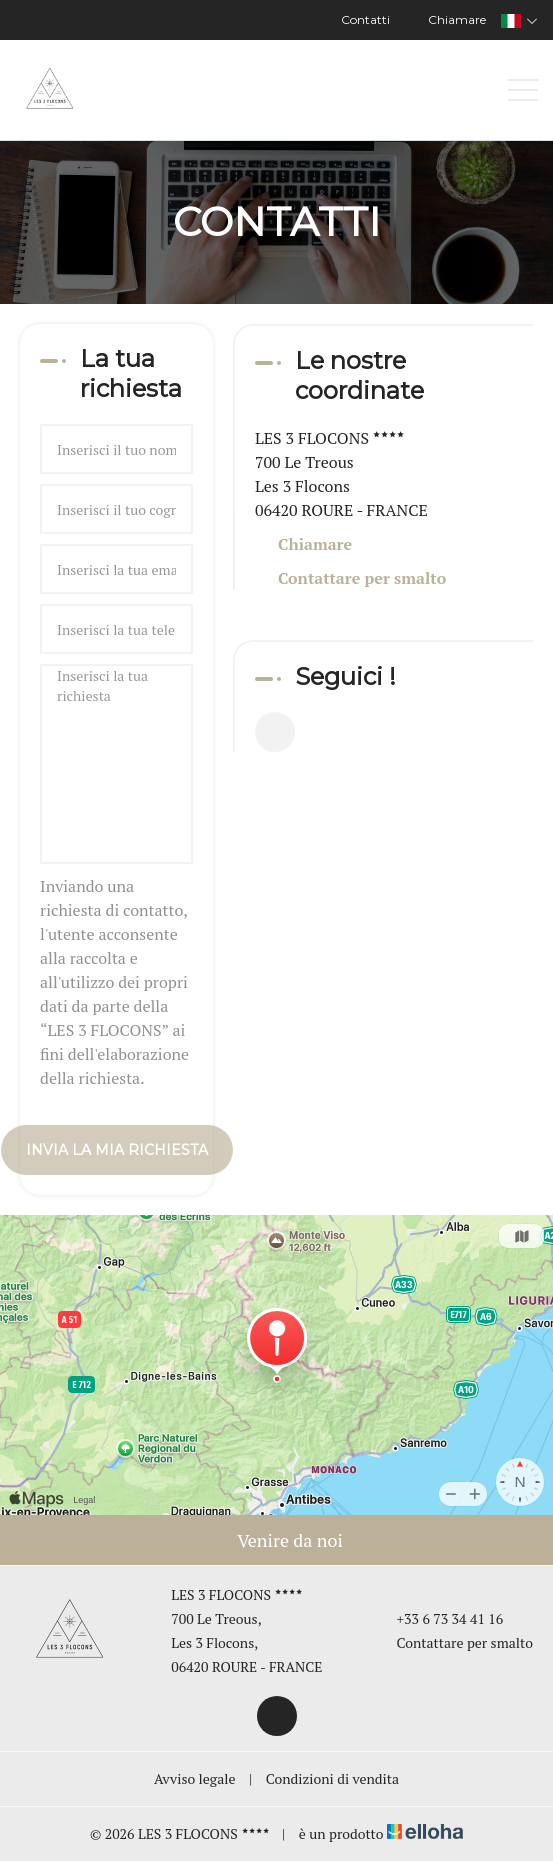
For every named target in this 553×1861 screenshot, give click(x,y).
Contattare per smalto (362, 578)
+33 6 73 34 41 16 (439, 1618)
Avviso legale (195, 1778)
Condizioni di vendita (332, 1778)
